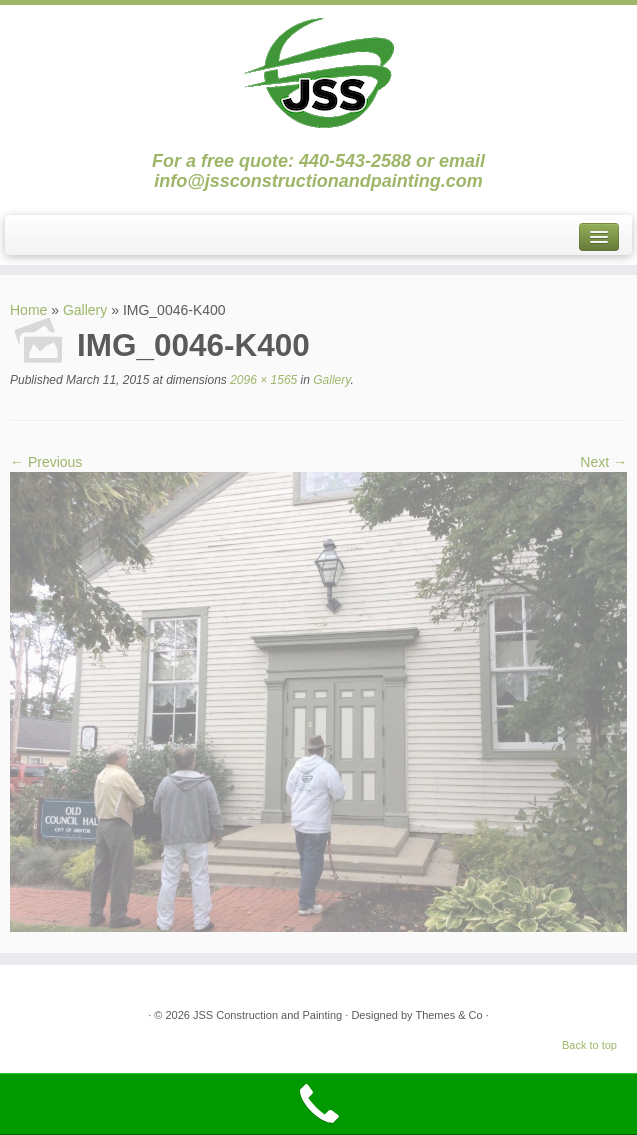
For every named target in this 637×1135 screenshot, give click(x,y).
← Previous (46, 462)
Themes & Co (448, 1015)
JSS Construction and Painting (267, 1015)
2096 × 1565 (262, 380)
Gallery (85, 310)
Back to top (589, 1045)
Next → (603, 462)
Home (28, 310)
